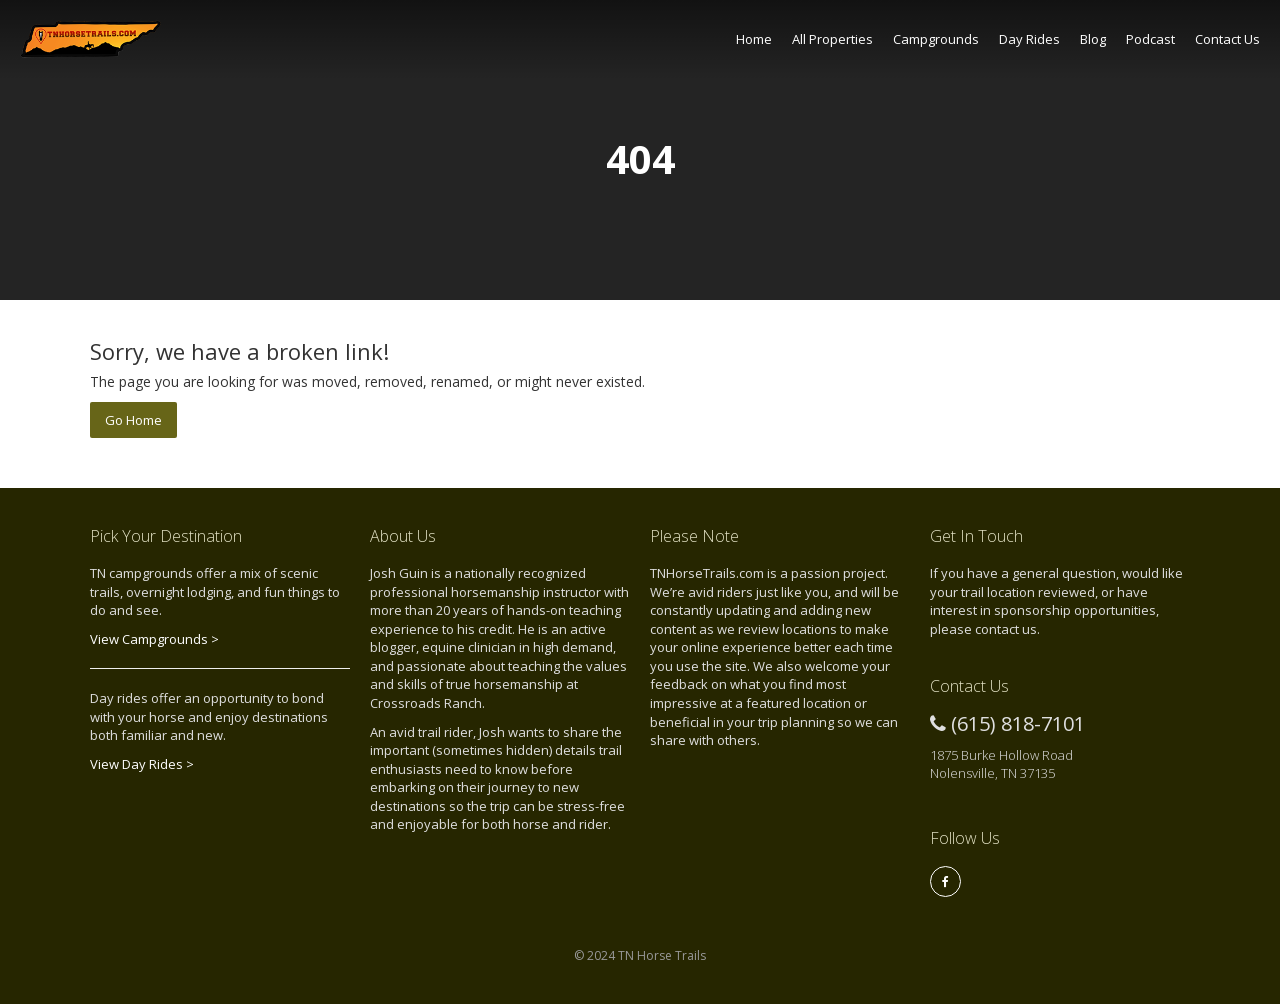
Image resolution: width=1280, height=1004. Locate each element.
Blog (1093, 39)
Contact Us (1227, 39)
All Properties (832, 39)
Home (754, 39)
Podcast (1150, 39)
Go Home (133, 420)
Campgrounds (936, 39)
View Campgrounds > (154, 639)
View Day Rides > (142, 764)
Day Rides (1029, 39)
